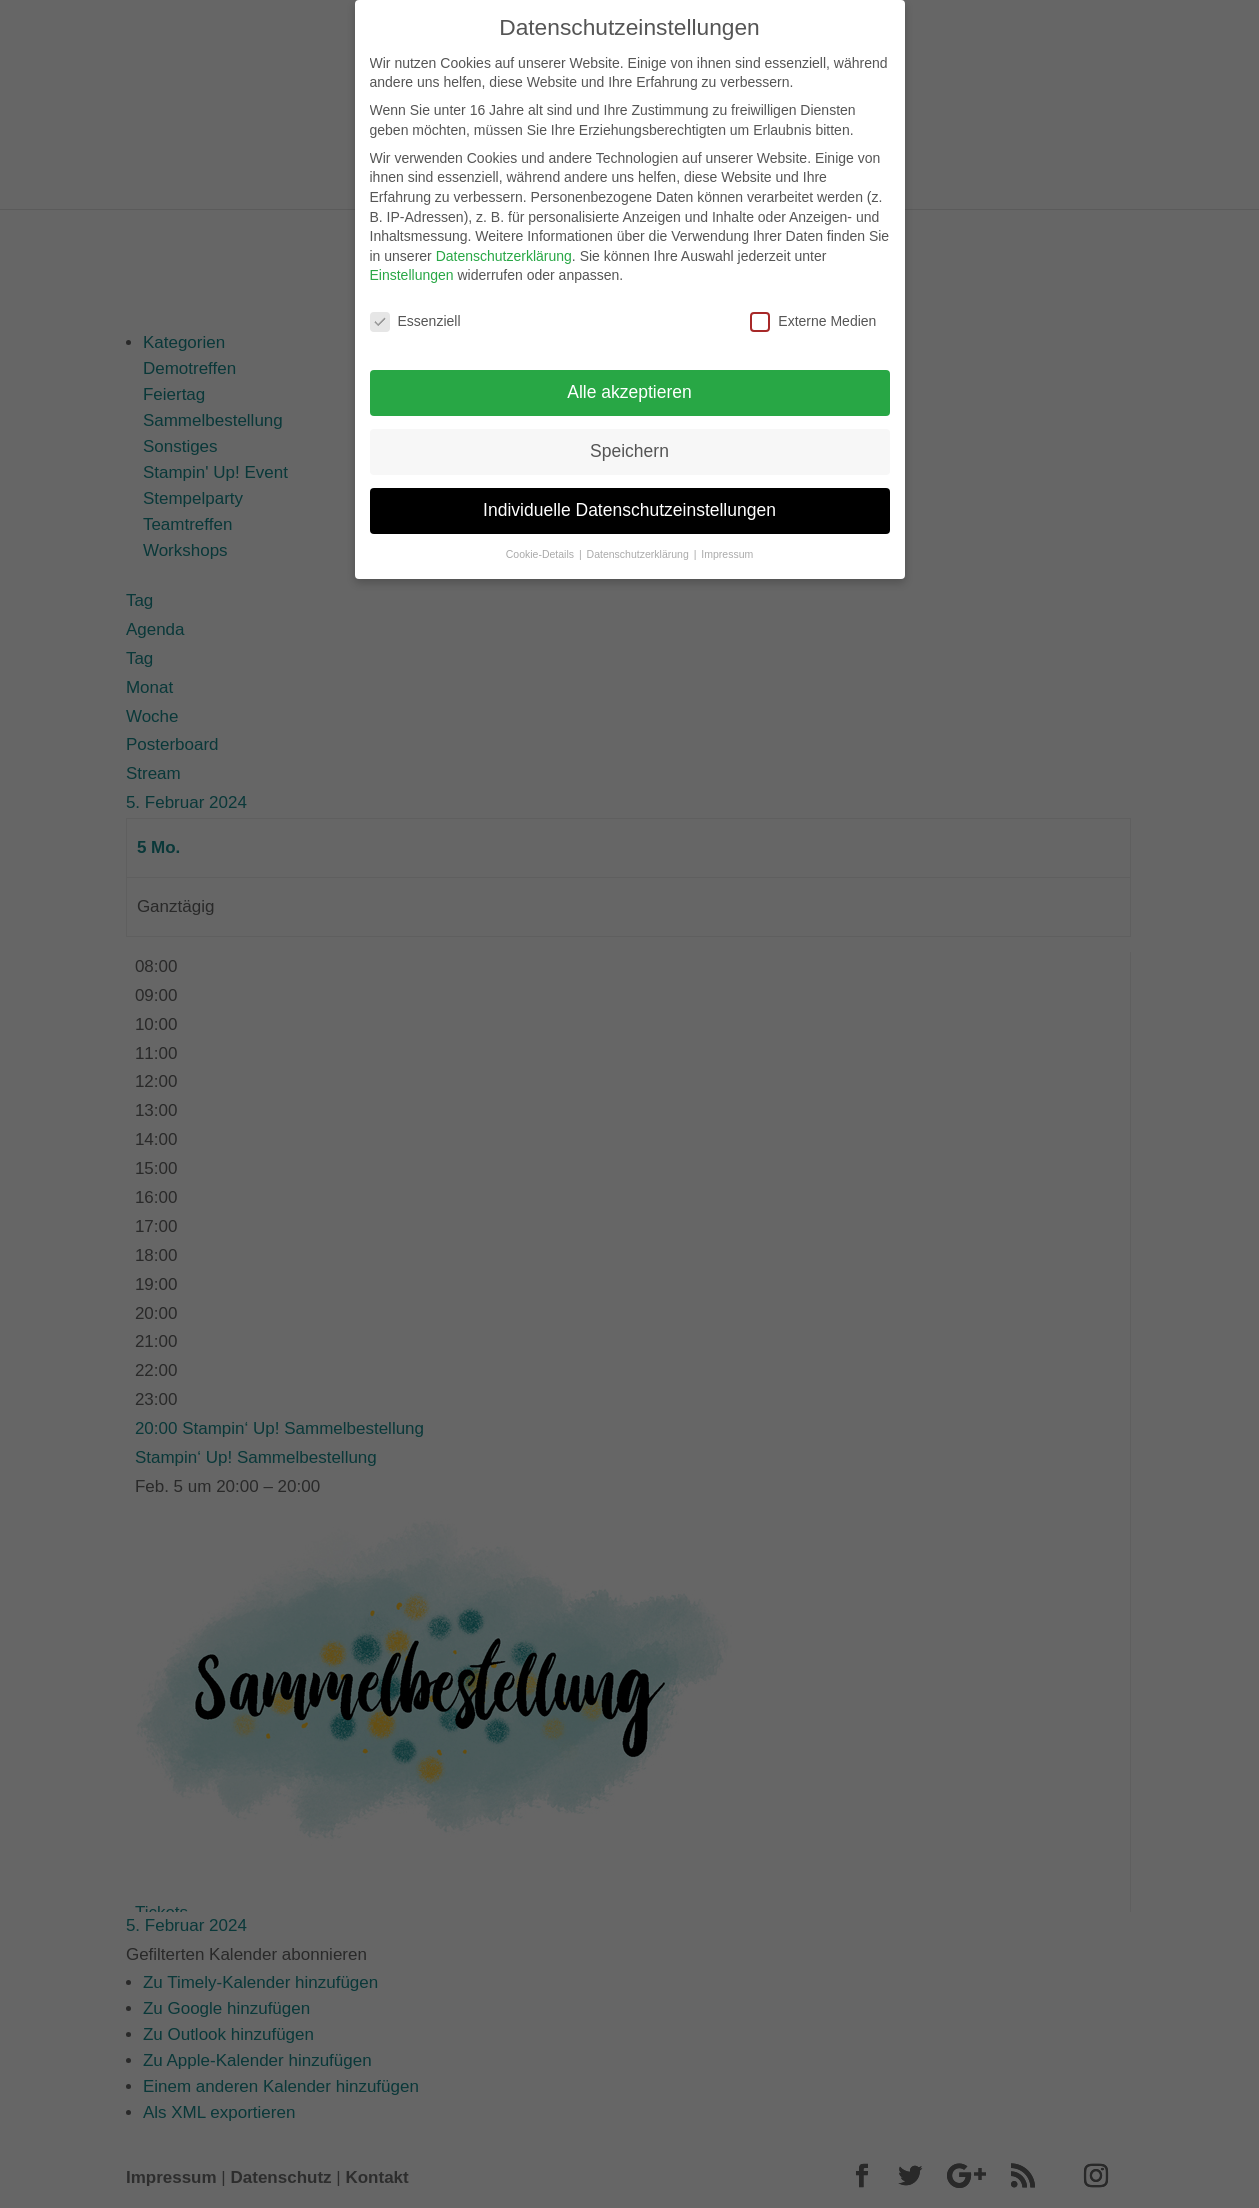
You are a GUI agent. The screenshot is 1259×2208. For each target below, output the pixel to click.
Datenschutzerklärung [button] (639, 542)
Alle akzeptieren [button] (629, 380)
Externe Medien (813, 310)
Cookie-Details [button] (541, 542)
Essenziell (415, 310)
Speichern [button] (629, 439)
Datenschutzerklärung (504, 244)
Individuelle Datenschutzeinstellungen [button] (629, 498)
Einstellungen (412, 264)
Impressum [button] (727, 542)
